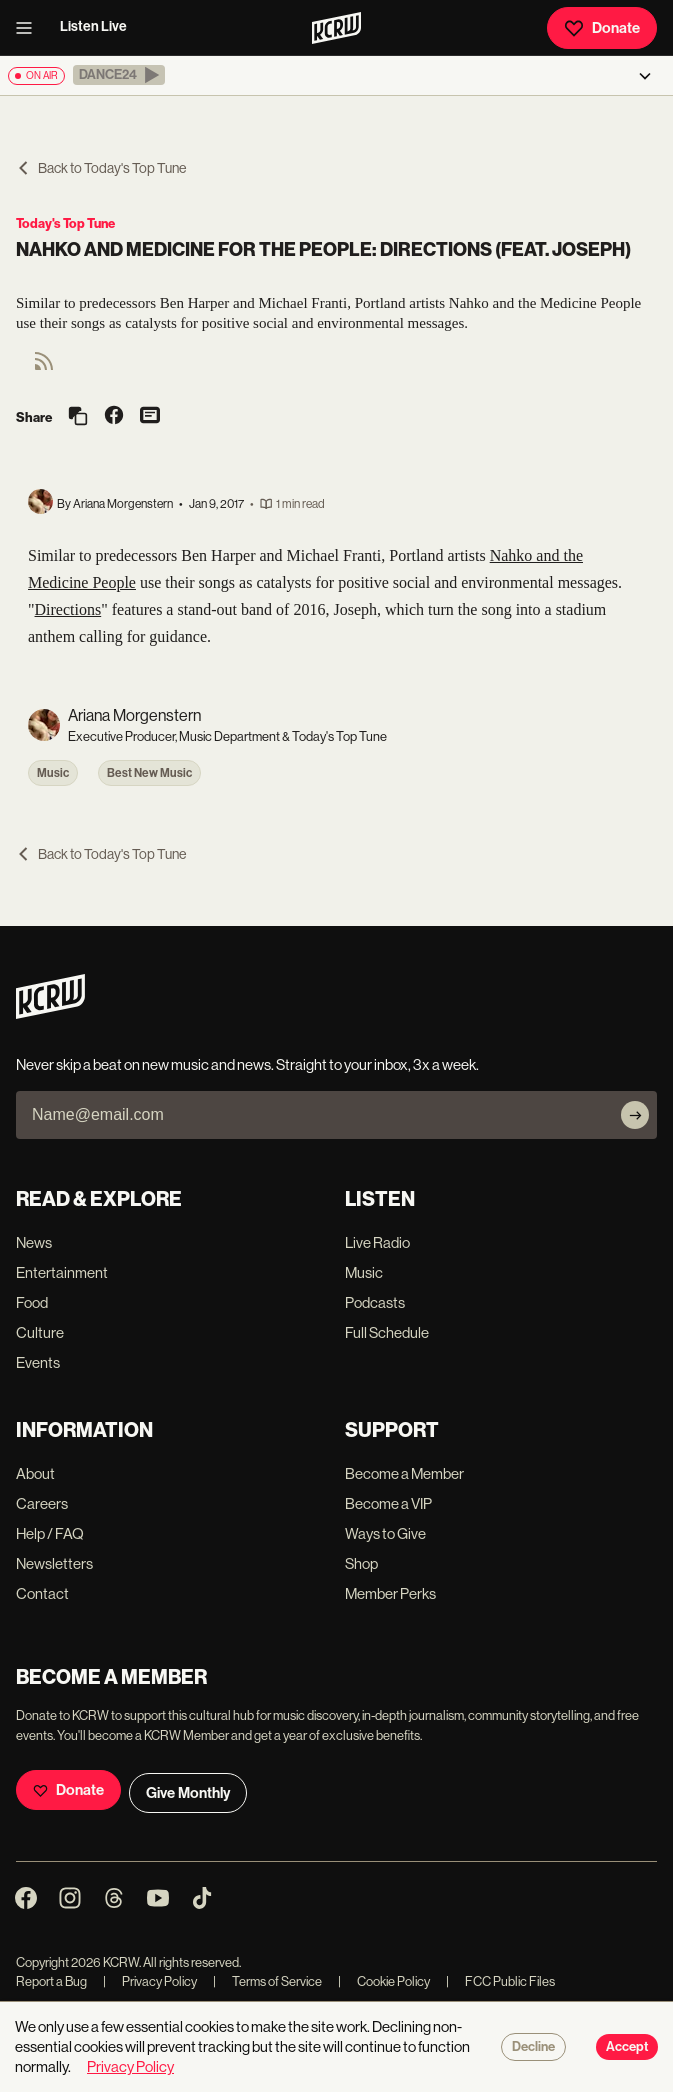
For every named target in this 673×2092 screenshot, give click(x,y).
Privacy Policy (150, 1981)
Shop (361, 1563)
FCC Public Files (500, 1981)
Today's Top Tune (65, 223)
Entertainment (62, 1272)
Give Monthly (188, 1793)
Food (32, 1302)
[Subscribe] (635, 1115)
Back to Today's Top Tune (101, 168)
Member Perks (390, 1593)
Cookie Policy (384, 1981)
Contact (42, 1593)
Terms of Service (267, 1981)
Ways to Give (385, 1533)
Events (38, 1362)
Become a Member (404, 1473)
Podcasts (375, 1302)
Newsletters (54, 1563)
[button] (119, 75)
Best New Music (149, 773)
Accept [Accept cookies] (627, 2047)
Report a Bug (51, 1981)
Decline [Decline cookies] (533, 2047)
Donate (602, 28)
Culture (40, 1332)
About (35, 1473)
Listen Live (93, 26)
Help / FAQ (50, 1533)
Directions (68, 609)
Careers (42, 1503)
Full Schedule (387, 1332)
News (34, 1242)
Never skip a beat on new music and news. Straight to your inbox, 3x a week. (247, 1064)
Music (53, 773)
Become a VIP (388, 1503)
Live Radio (377, 1242)
